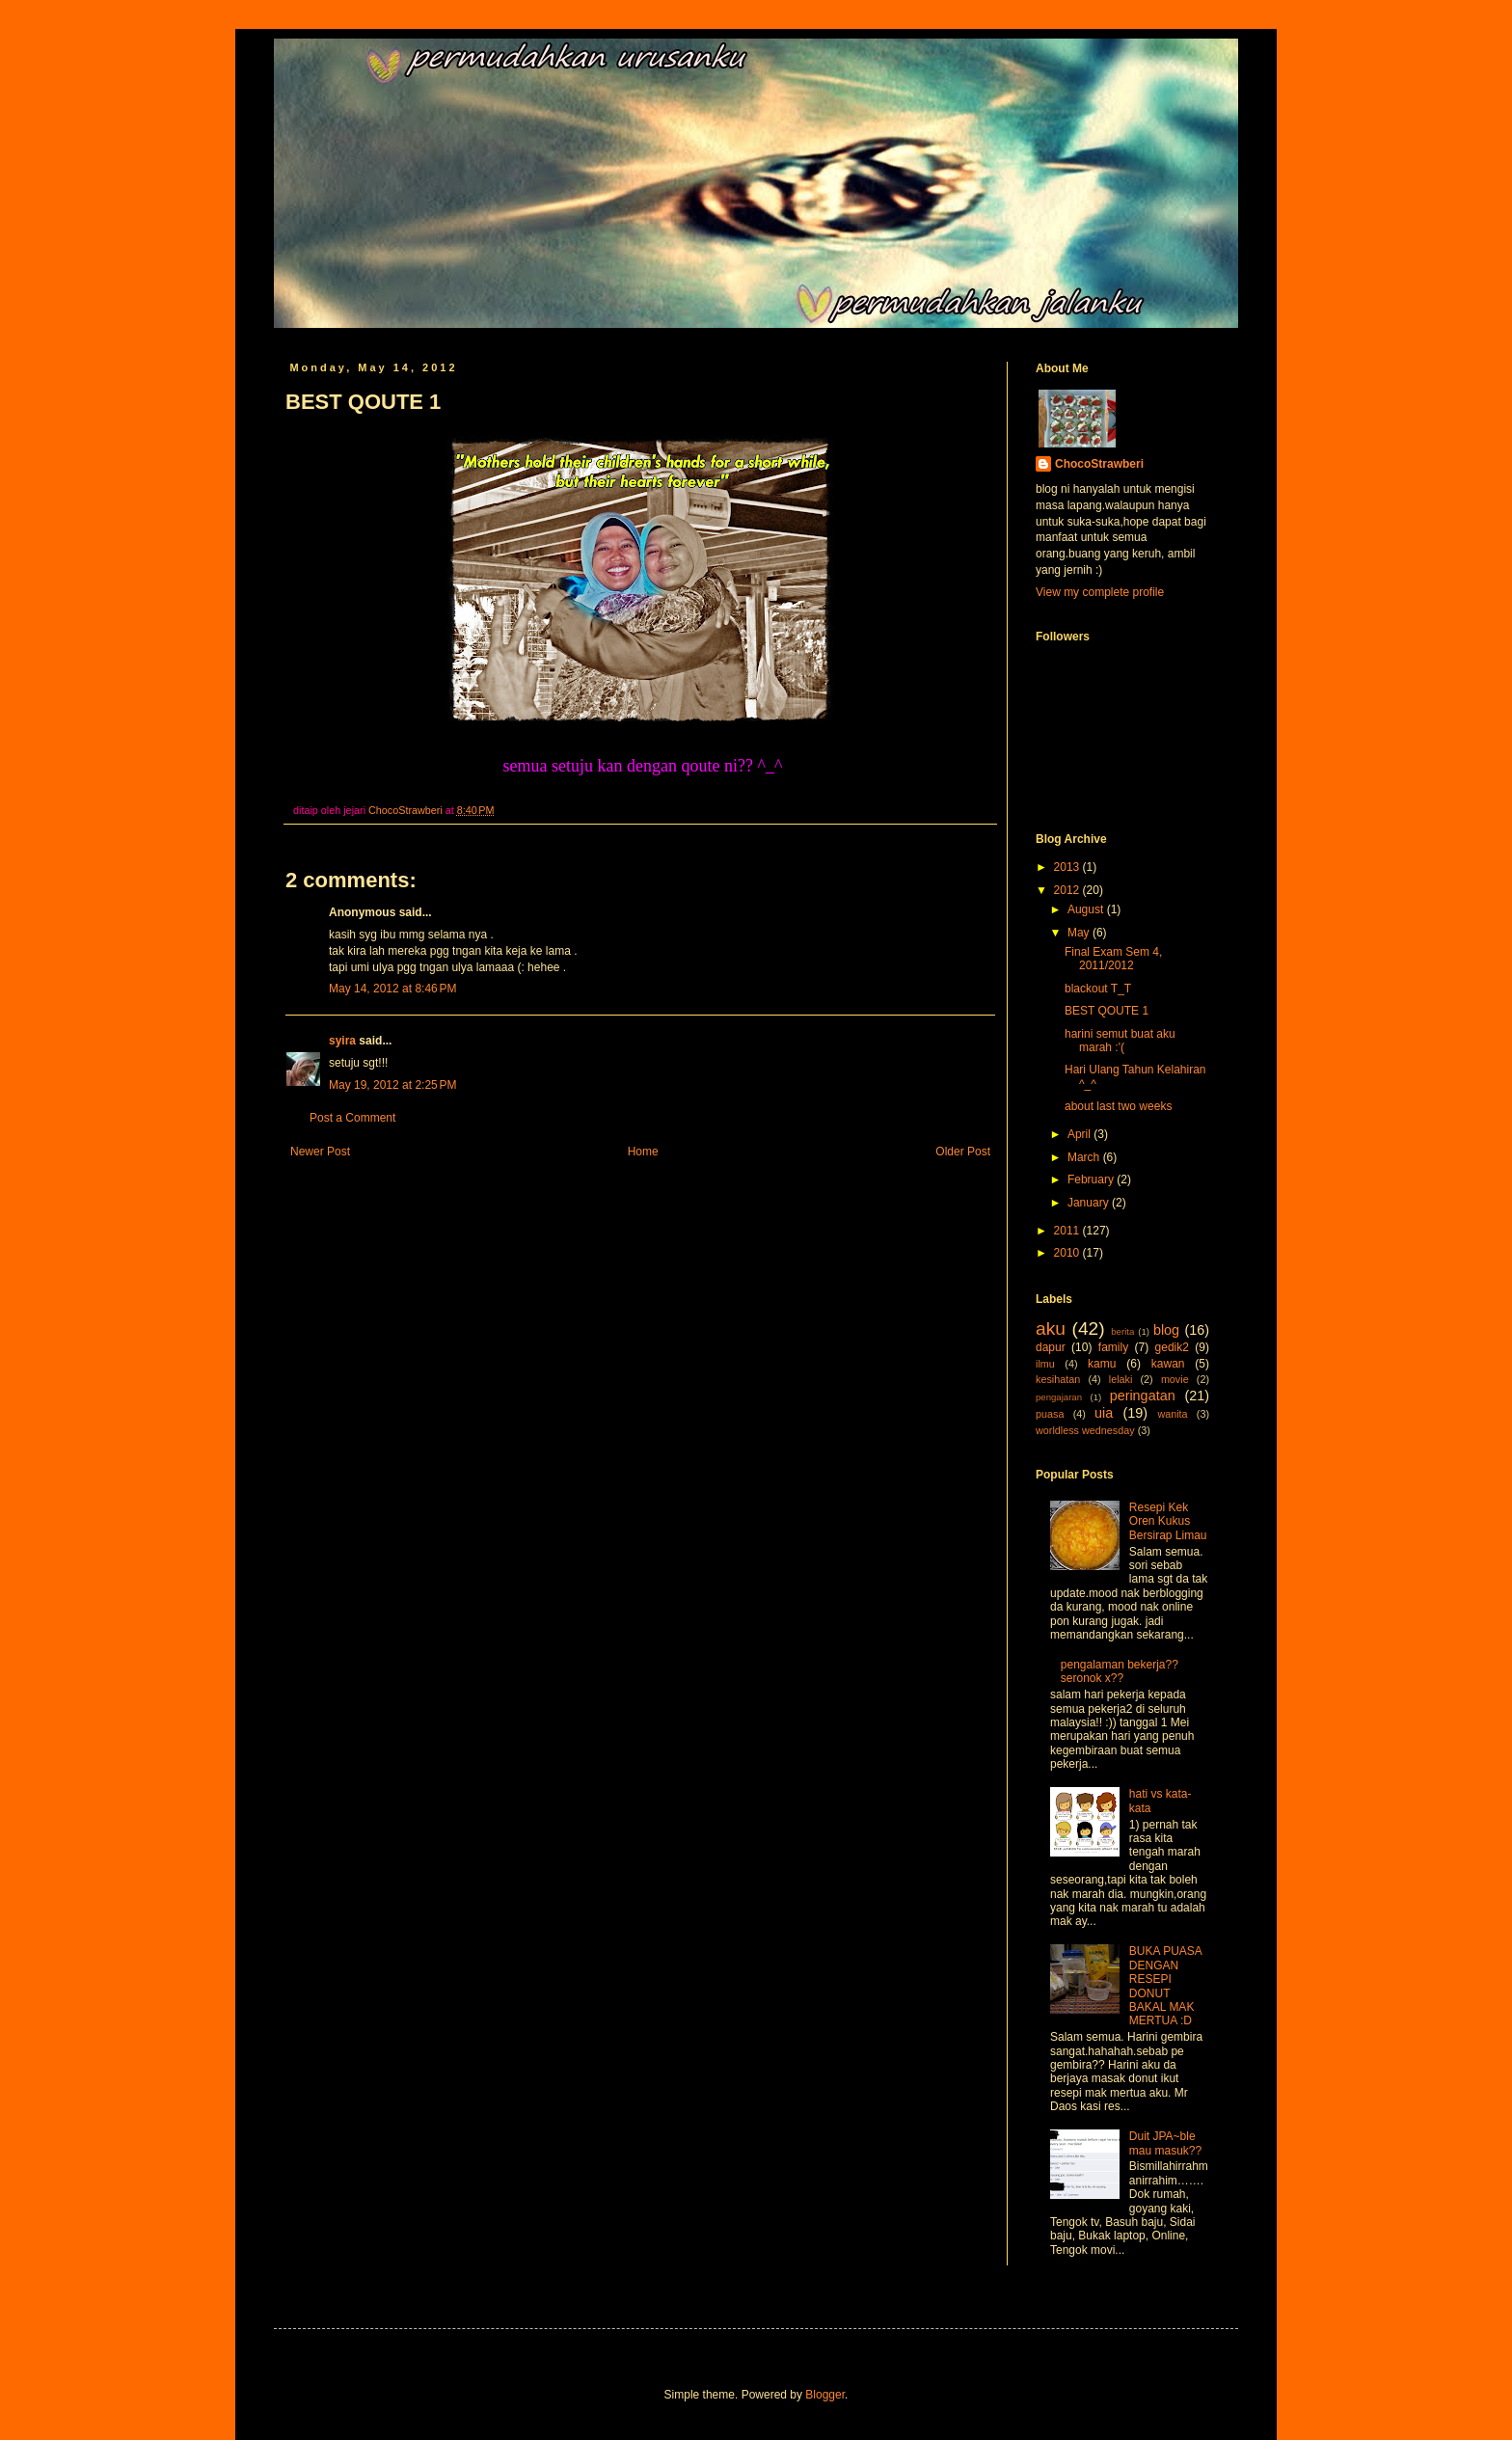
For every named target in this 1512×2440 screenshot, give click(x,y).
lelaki (1121, 1379)
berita (1122, 1331)
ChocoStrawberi (1099, 464)
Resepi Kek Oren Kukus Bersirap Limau (1168, 1521)
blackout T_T (1098, 988)
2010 (1068, 1253)
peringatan (1142, 1395)
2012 (1068, 890)
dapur (1051, 1347)
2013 (1068, 867)
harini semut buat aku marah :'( (1120, 1040)
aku (1051, 1328)
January (1089, 1202)
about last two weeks (1118, 1106)
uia (1103, 1413)
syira (342, 1040)
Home (643, 1151)
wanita (1172, 1414)
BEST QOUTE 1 (1106, 1010)
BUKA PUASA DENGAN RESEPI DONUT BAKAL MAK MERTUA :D (1165, 1985)
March (1085, 1157)
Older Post (962, 1151)
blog (1166, 1330)
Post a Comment (352, 1118)
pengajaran (1059, 1397)
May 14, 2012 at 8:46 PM (392, 988)
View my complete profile (1100, 592)
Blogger (825, 2394)
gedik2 (1172, 1347)
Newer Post (320, 1151)
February (1092, 1179)
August (1087, 909)
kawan (1168, 1363)
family (1113, 1347)
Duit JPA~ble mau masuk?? (1165, 2142)
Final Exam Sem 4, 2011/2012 (1113, 958)
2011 (1068, 1230)
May (1080, 932)
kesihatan (1058, 1379)
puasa (1050, 1414)
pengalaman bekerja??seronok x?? (1119, 1671)
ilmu (1045, 1363)
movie (1175, 1379)
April (1080, 1134)
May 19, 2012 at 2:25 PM (392, 1085)
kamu (1102, 1363)
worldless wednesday (1085, 1430)
